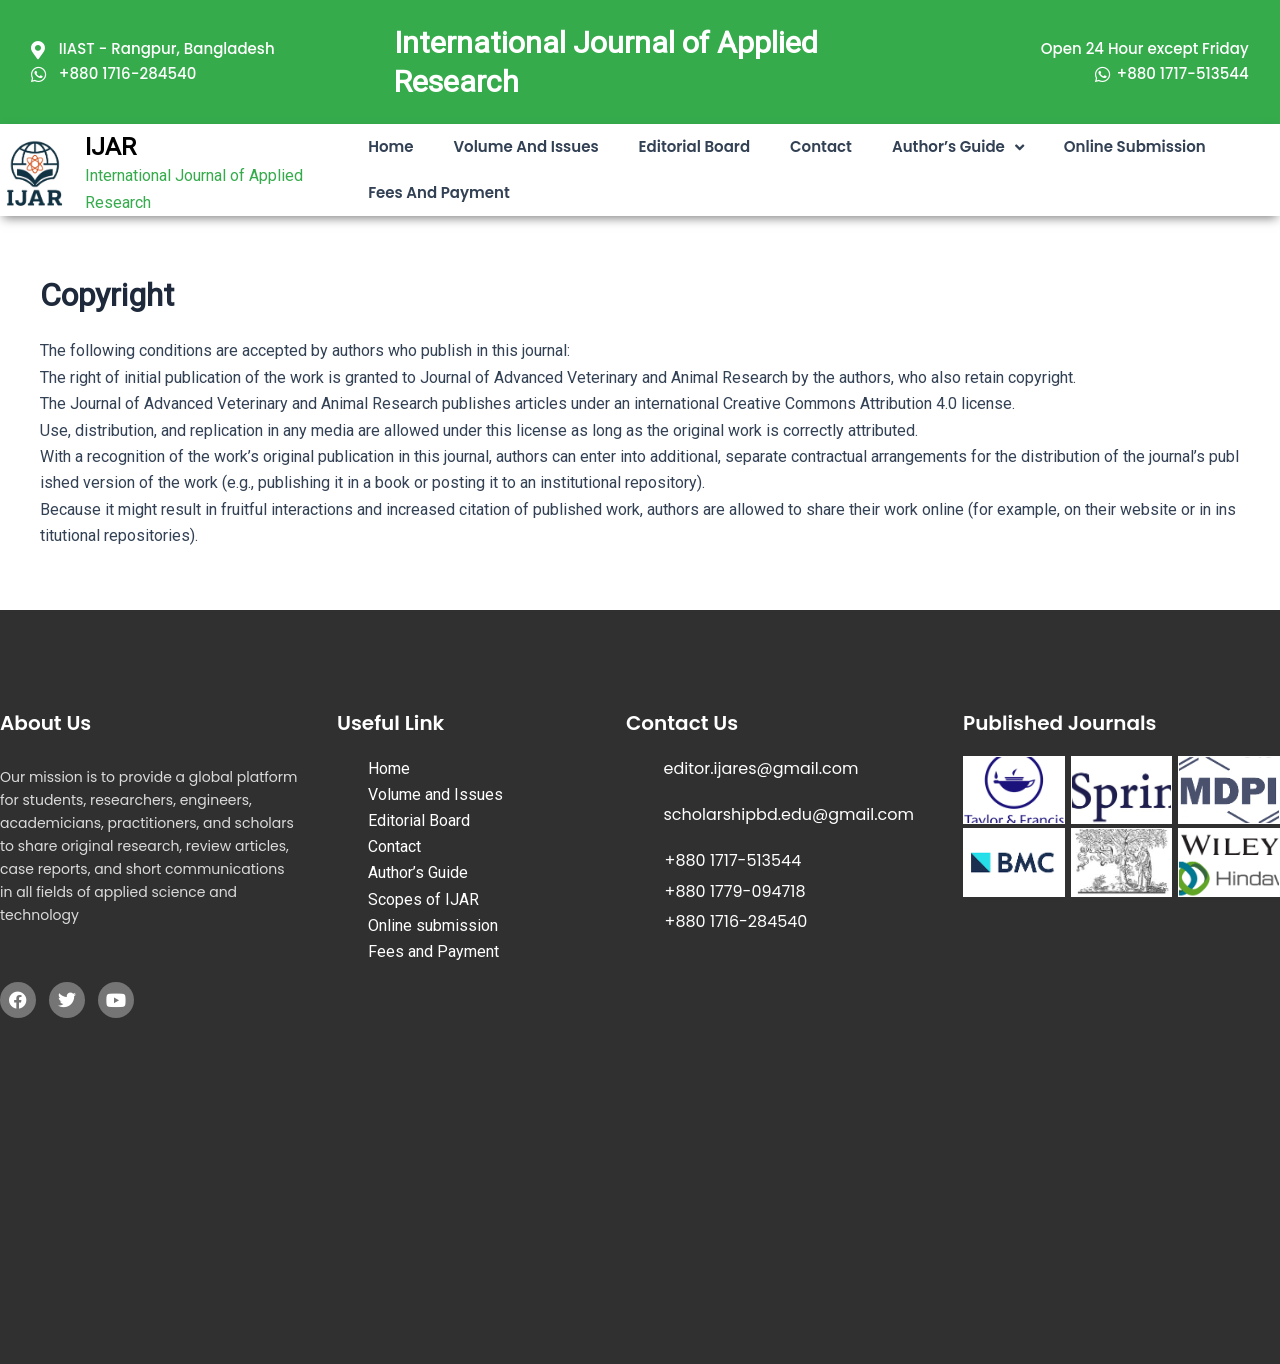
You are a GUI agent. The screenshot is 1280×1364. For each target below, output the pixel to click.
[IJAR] (35, 174)
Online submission (1135, 146)
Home (390, 146)
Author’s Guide (958, 147)
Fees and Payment (439, 192)
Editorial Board (694, 146)
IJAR (110, 147)
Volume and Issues (525, 146)
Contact (821, 146)
